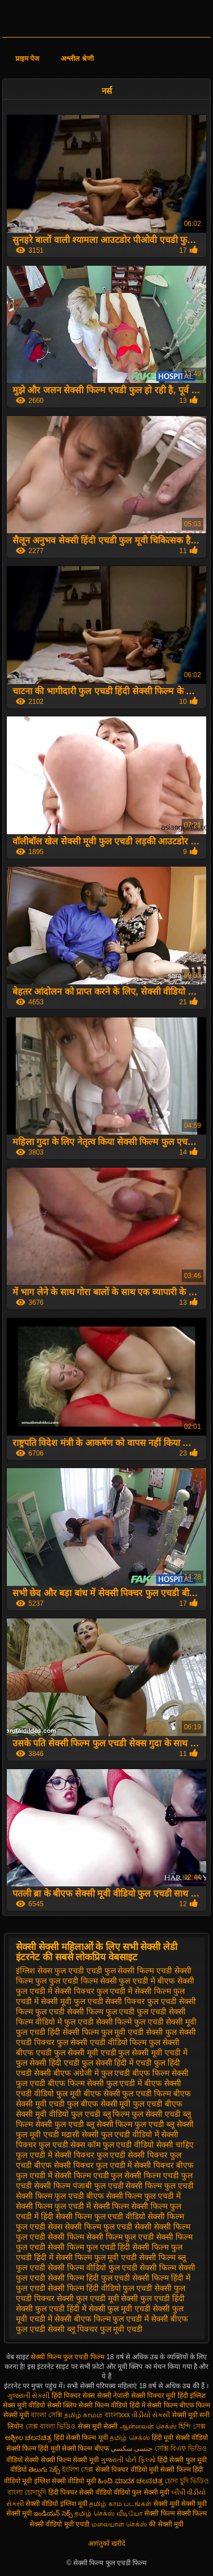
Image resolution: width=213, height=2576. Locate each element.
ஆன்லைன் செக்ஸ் (148, 2426)
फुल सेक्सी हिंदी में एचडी (117, 2062)
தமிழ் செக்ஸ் (129, 2438)
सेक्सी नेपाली (113, 2396)
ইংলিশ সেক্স (77, 2470)
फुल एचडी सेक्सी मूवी (165, 2021)
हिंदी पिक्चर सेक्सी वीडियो (80, 2492)
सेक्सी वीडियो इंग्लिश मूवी (56, 2504)
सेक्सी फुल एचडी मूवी (88, 2298)
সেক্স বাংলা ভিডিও (51, 2426)
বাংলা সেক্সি (46, 2415)
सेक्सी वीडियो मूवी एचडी (59, 2524)
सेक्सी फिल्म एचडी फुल (89, 2175)
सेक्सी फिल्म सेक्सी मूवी (70, 2460)
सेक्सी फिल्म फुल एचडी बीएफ (60, 2195)
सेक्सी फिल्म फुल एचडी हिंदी (89, 2247)
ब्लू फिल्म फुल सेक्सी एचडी (142, 2113)
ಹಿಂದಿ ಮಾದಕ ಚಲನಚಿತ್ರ (130, 2481)
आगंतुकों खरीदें (106, 2544)
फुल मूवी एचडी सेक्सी (132, 2032)
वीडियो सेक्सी (22, 2460)
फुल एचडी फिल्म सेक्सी (83, 1980)
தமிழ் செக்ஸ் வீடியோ (108, 2513)
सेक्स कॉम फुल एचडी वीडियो (112, 2144)
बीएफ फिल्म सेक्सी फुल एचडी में (95, 2083)
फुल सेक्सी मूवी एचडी (85, 2052)
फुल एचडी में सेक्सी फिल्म (134, 1991)
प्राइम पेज (27, 59)
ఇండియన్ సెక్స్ (53, 2513)
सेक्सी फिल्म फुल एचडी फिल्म (68, 2357)
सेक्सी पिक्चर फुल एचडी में (93, 2165)
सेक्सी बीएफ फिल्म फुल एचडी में (102, 2318)
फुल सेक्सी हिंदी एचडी (48, 2062)
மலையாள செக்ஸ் (119, 2524)
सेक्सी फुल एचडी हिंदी (153, 2298)
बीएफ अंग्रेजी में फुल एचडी (92, 2073)
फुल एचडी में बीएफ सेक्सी (156, 1980)
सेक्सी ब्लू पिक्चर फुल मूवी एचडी (95, 2329)
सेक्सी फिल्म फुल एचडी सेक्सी (108, 2226)
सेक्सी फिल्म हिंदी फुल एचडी (89, 2277)
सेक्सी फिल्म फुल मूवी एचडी (96, 2257)
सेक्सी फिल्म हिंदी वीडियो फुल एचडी (100, 2288)
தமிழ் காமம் (83, 2415)
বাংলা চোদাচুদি (27, 2492)
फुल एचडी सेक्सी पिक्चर (109, 2001)
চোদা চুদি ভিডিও (187, 2481)
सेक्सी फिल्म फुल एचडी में (143, 2195)
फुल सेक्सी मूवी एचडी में (152, 2052)
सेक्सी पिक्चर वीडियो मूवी (127, 2470)
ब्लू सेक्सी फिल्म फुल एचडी (125, 2124)
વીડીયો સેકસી (151, 2415)
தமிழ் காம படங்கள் (120, 2504)
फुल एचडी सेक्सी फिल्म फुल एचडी (85, 2011)
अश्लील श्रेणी (77, 59)
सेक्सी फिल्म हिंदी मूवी (33, 2449)
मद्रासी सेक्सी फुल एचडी (96, 2134)
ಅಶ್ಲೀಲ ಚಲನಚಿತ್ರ (28, 2438)
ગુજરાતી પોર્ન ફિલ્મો (128, 2460)
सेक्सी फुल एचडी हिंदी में (51, 2308)
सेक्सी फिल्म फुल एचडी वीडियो (101, 2216)
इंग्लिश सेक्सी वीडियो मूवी (65, 2481)
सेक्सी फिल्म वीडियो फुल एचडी (93, 2267)
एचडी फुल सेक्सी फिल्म (120, 1970)
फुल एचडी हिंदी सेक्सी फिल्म (57, 2032)
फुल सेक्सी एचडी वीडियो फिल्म (102, 2042)
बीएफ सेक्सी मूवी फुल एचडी (122, 2103)
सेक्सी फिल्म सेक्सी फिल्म (175, 2513)
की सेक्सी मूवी (166, 2524)
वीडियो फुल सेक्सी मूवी (141, 2492)
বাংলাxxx (117, 2415)
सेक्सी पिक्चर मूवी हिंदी (159, 2396)
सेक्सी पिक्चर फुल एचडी (90, 2154)
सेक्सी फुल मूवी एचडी (120, 2308)
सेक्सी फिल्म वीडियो (103, 2405)
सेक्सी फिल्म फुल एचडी (160, 2185)
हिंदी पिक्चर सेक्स (73, 2396)
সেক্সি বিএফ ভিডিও (180, 2449)
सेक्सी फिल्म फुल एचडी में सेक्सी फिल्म (72, 2206)
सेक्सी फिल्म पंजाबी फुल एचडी (79, 2185)
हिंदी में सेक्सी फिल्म (154, 2405)
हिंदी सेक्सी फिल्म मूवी (81, 2438)
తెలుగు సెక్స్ (44, 2470)
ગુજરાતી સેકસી (28, 2396)
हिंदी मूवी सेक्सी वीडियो (180, 2438)
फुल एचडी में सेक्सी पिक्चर (55, 1991)
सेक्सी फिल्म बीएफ (86, 2449)
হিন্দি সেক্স (191, 2426)
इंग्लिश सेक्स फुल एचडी (50, 1970)
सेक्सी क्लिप (63, 2405)
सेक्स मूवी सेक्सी (98, 2426)
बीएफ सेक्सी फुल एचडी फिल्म (127, 2093)
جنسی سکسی (131, 2449)
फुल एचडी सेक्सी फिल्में (98, 2021)
